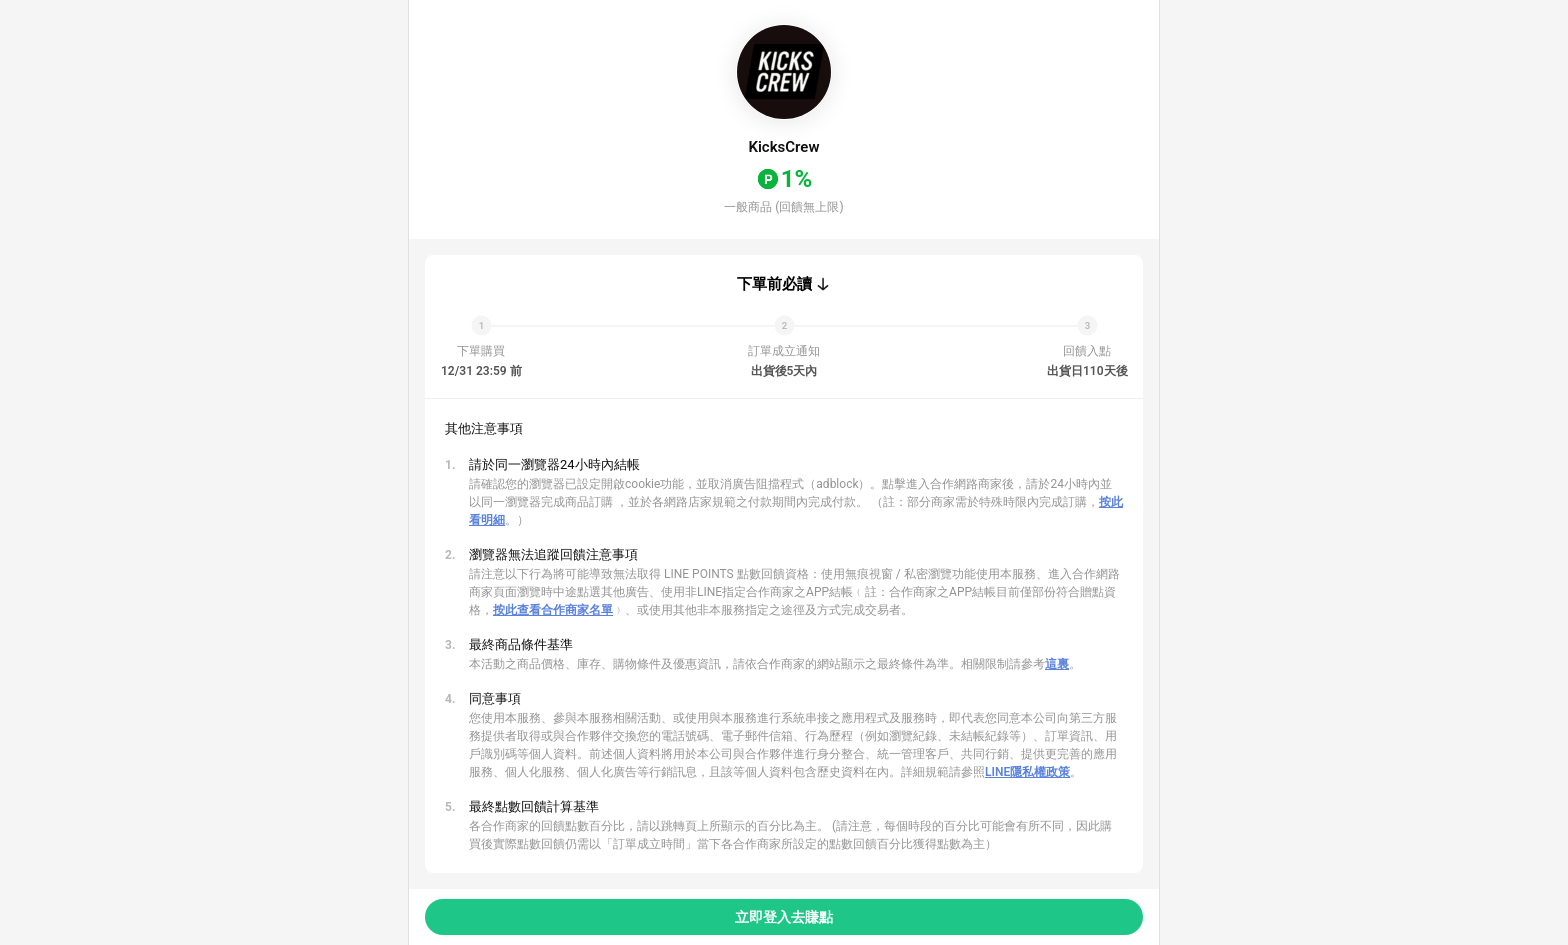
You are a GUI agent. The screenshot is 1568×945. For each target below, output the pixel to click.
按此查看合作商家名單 (553, 610)
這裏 (1057, 664)
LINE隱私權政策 (1027, 772)
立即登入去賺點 (784, 917)
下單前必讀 (774, 284)
